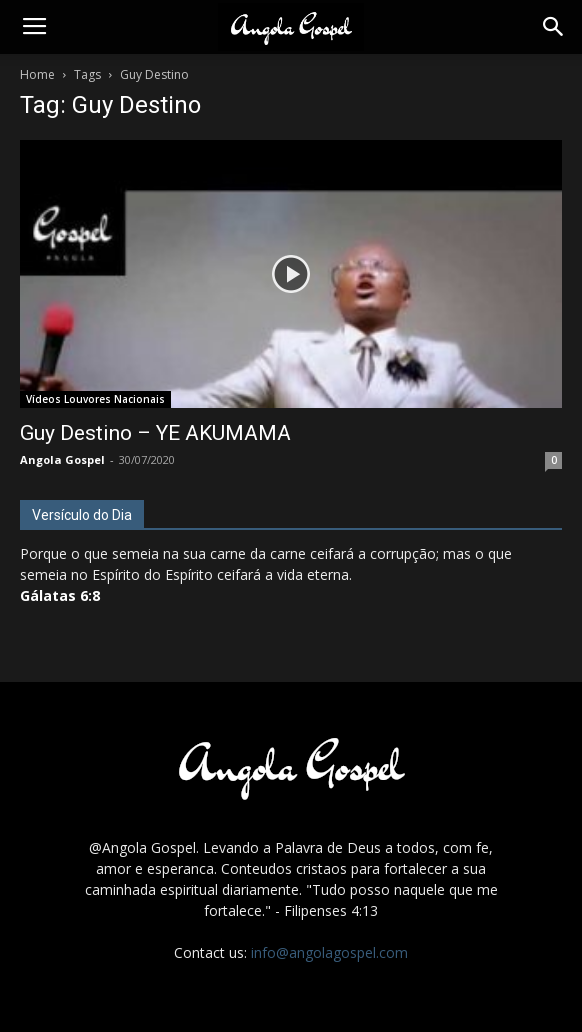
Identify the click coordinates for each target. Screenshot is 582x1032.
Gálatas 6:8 (60, 595)
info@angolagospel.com (329, 952)
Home (37, 74)
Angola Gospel (62, 459)
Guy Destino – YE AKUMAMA (155, 433)
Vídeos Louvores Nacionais (95, 399)
